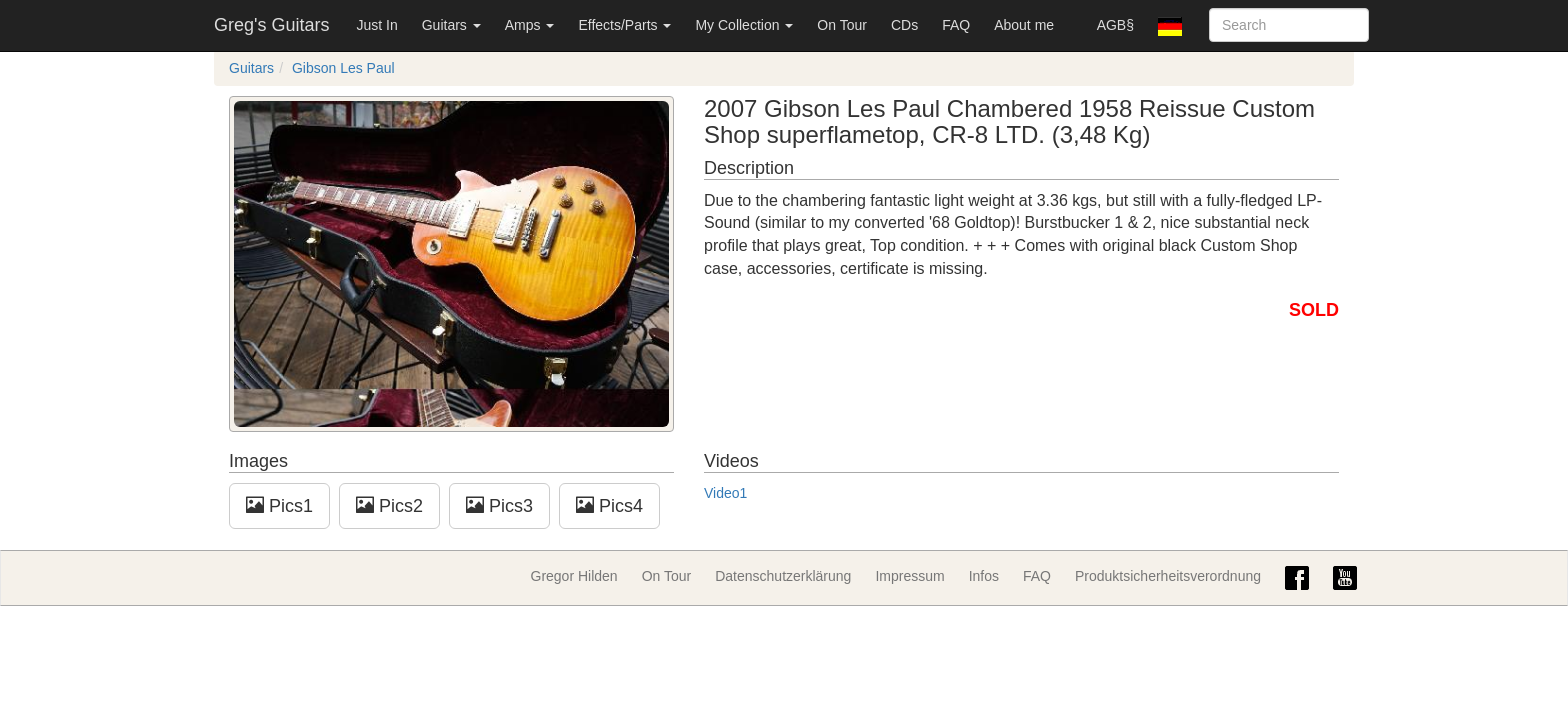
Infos (984, 576)
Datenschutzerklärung (783, 576)
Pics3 (499, 505)
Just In (376, 25)
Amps (530, 25)
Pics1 (279, 505)
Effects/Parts (624, 25)
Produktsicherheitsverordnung (1168, 576)
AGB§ (1115, 25)
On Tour (842, 25)
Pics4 (609, 505)
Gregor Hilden (574, 576)
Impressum (909, 576)
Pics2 (389, 505)
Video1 (725, 493)
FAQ (956, 25)
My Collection (744, 25)
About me (1024, 25)
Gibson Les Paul (343, 68)
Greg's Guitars (271, 25)
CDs (904, 25)
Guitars (451, 25)
